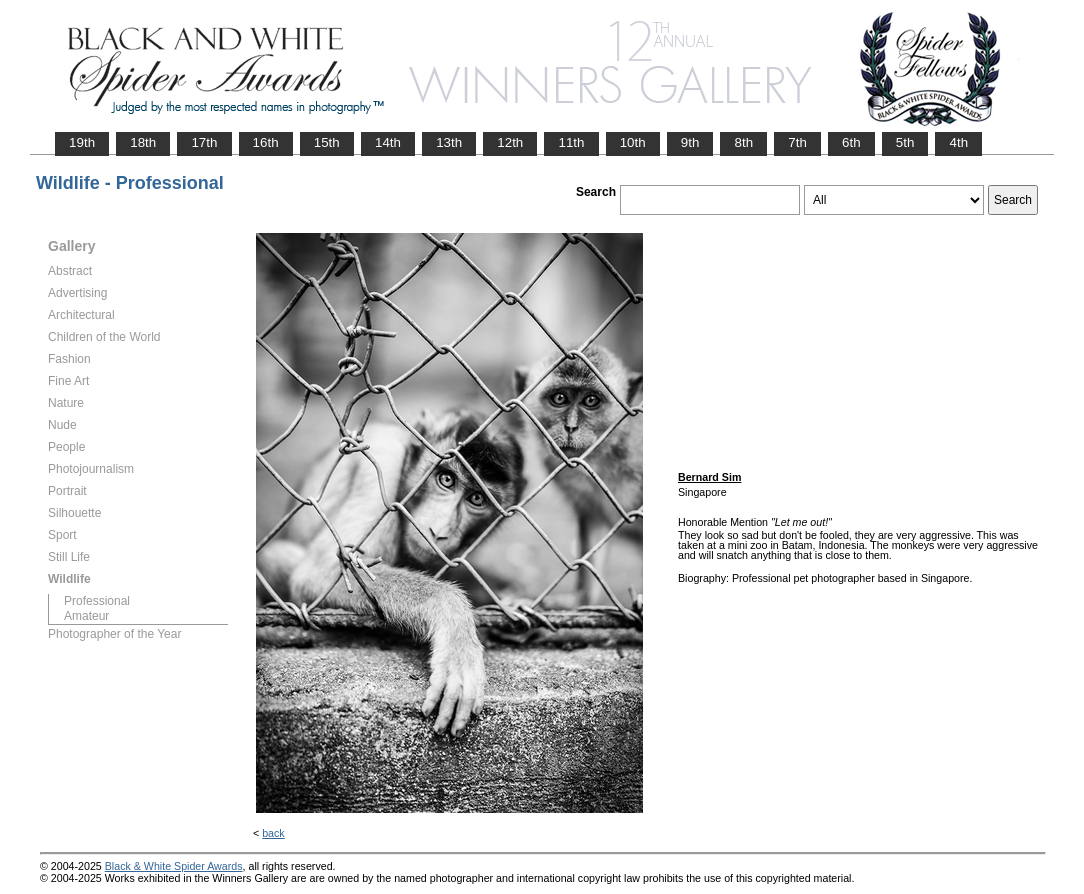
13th (449, 142)
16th (266, 142)
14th (388, 142)
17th (204, 142)
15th (327, 142)
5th (905, 142)
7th (797, 142)
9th (690, 142)
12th (510, 142)
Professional (97, 601)
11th (571, 142)
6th (851, 142)
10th (633, 142)
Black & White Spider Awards (174, 866)
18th (143, 142)
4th (958, 142)
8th (743, 142)
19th (82, 142)
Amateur (86, 616)
